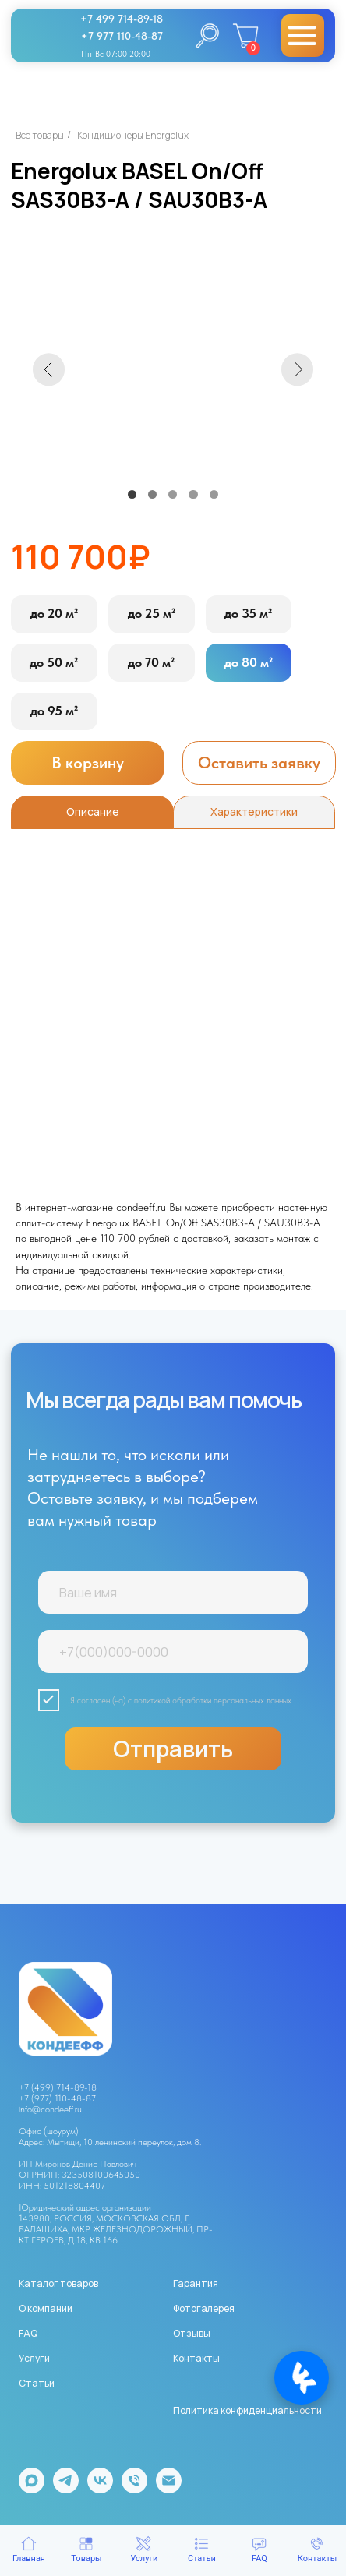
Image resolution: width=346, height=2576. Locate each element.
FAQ (28, 2333)
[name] (173, 1592)
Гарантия (195, 2283)
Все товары (40, 135)
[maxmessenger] (31, 2489)
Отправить (173, 1748)
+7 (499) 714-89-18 (58, 2087)
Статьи (37, 2383)
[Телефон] (134, 2489)
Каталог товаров (58, 2283)
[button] (259, 762)
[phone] (173, 1651)
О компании (45, 2308)
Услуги (34, 2358)
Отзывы (191, 2333)
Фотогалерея (204, 2308)
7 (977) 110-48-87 (60, 2098)
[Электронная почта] (169, 2489)
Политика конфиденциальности (247, 2410)
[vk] (100, 2489)
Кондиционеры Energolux (133, 135)
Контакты (196, 2358)
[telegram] (66, 2489)
